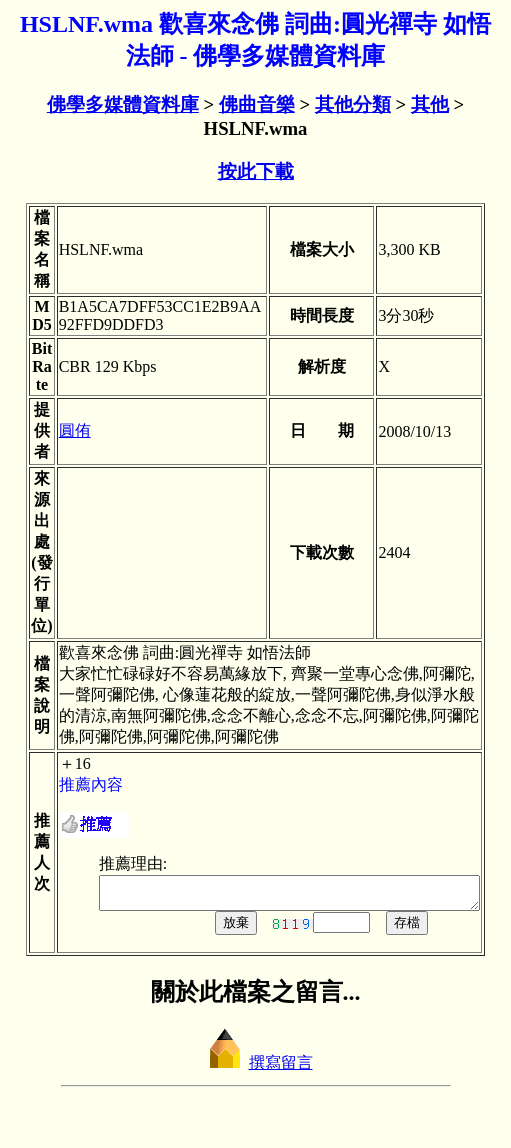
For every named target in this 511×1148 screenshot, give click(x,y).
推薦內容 (72, 784)
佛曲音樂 (257, 104)
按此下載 (256, 171)
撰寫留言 (256, 1068)
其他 (430, 104)
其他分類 (353, 104)
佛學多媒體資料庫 (123, 104)
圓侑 (56, 430)
